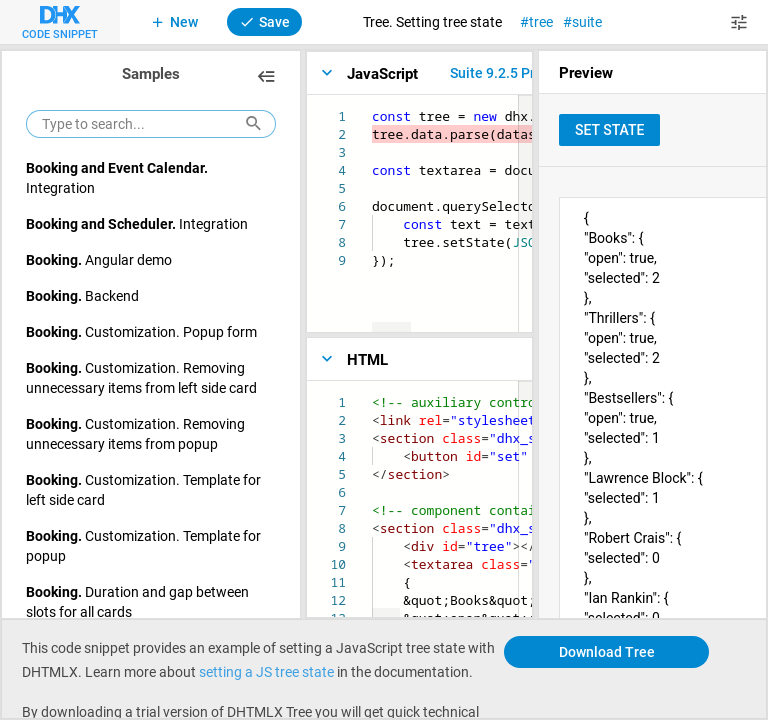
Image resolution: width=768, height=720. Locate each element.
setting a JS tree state (266, 671)
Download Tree (607, 651)
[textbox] (372, 107)
